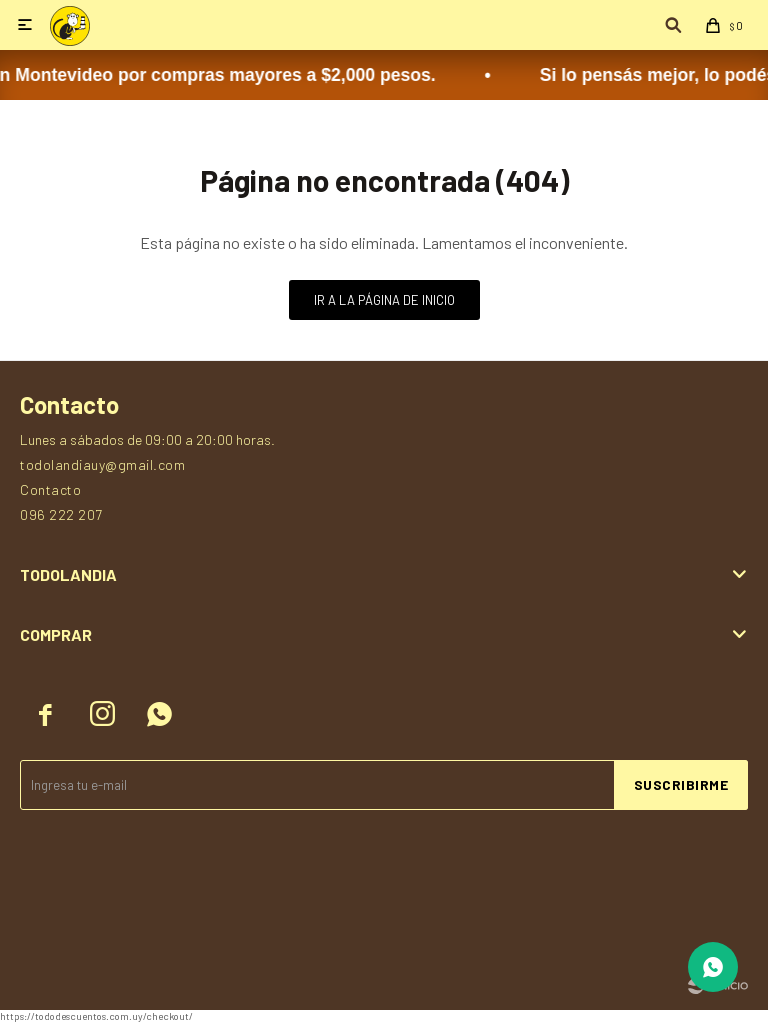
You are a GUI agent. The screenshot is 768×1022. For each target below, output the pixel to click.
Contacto (50, 489)
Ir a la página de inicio (384, 300)
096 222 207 (61, 514)
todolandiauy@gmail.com (102, 464)
